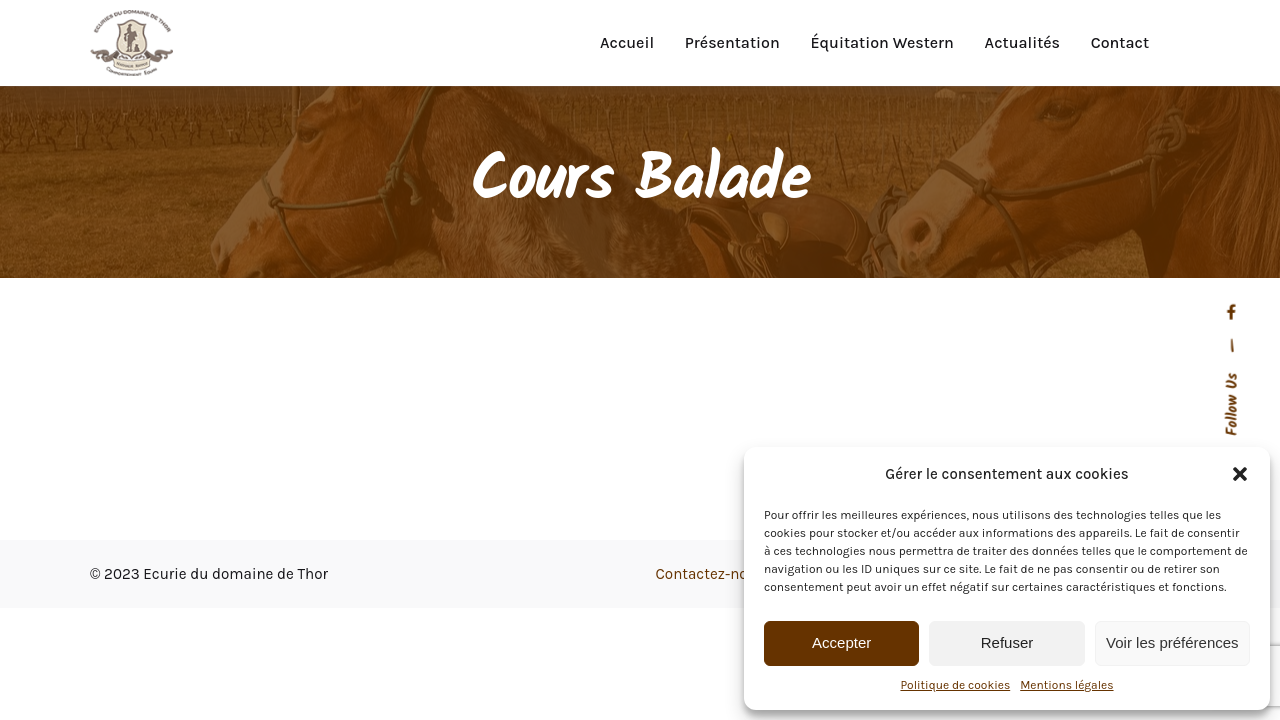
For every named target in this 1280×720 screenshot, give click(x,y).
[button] (1240, 474)
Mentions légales (1066, 685)
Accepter (841, 642)
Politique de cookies (955, 685)
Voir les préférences (1172, 642)
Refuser (1007, 642)
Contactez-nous (710, 574)
